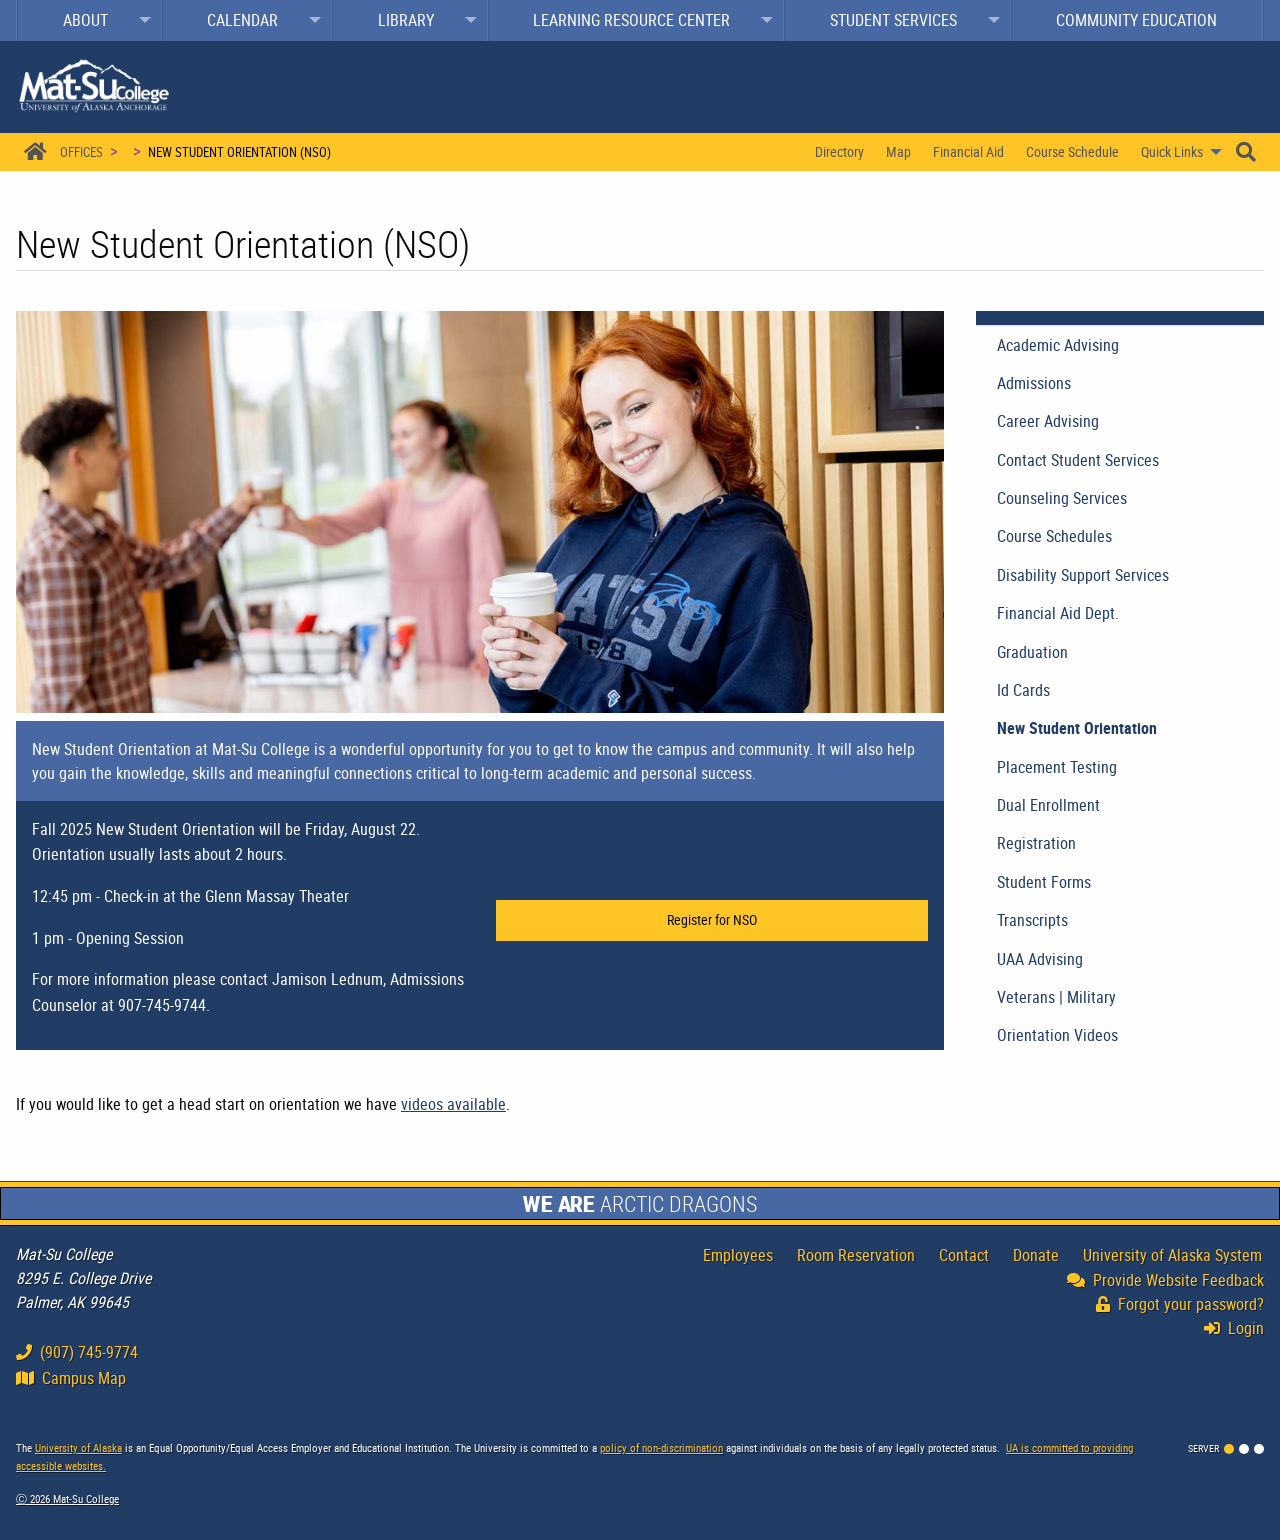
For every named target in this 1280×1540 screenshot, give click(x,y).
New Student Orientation (1077, 728)
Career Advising (1048, 421)
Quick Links (1172, 151)
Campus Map (71, 1378)
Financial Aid (968, 151)
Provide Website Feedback (1165, 1280)
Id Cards (1023, 690)
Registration (1036, 843)
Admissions (1034, 383)
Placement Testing (1057, 767)
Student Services (893, 20)
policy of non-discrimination (661, 1447)
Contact (964, 1255)
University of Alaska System (1172, 1255)
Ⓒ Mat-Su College (67, 1498)
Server (1203, 1448)
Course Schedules (1054, 536)
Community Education (1136, 20)
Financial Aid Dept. (1058, 613)
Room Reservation (856, 1255)
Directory (839, 151)
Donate (1036, 1255)
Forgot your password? (1180, 1304)
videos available (453, 1104)
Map (898, 151)
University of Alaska (78, 1447)
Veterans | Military (1056, 997)
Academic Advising (1058, 345)
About (85, 20)
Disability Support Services (1083, 575)
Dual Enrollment (1048, 805)
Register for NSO (712, 919)
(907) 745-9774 (77, 1352)
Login (1239, 1328)
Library (406, 20)
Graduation (1032, 652)
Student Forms (1044, 882)
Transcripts (1032, 920)
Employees (738, 1255)
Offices (81, 152)
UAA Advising (1040, 959)
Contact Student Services (1078, 460)
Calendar (242, 20)
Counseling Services (1062, 498)
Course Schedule (1072, 151)
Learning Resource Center (631, 20)
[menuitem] (89, 20)
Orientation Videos (1057, 1035)
